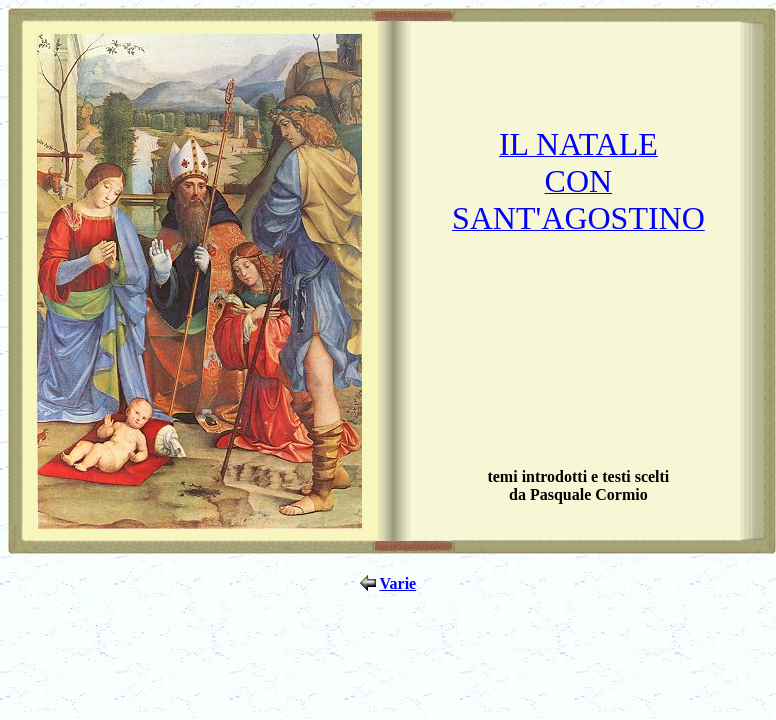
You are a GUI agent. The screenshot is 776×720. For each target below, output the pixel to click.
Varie (397, 583)
